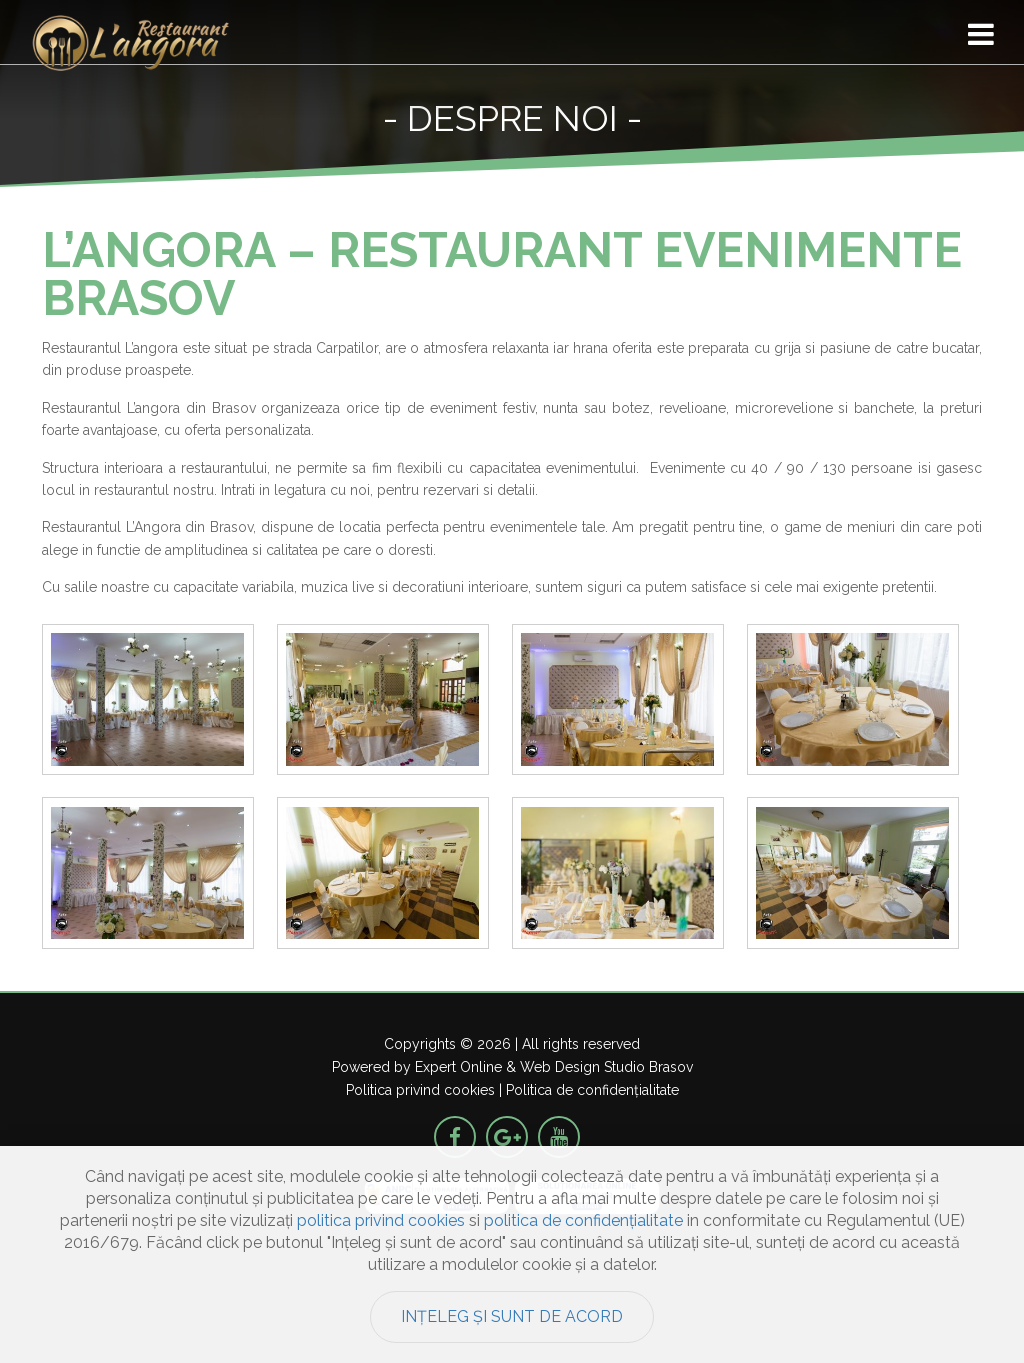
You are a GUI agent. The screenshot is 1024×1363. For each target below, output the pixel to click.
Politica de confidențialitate (592, 1090)
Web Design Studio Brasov (606, 1067)
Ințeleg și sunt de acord (512, 1316)
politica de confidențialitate (583, 1220)
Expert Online (458, 1067)
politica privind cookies (381, 1220)
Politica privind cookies (420, 1090)
